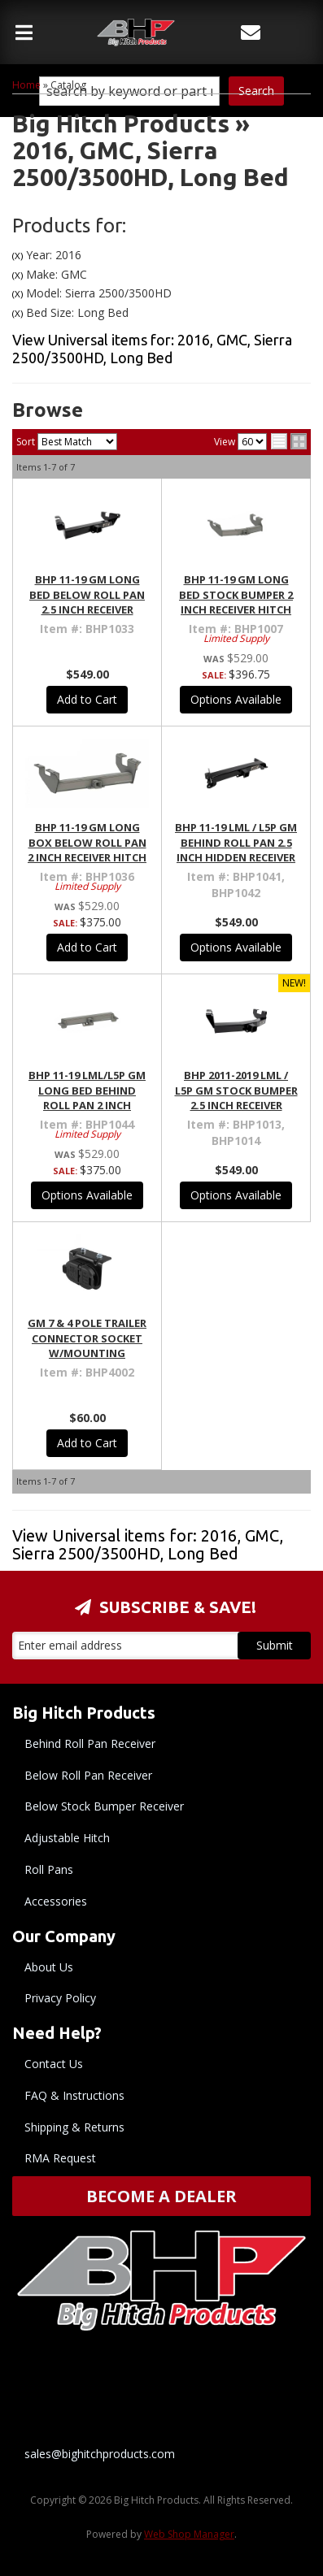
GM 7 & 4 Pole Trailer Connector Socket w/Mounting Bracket (87, 1345)
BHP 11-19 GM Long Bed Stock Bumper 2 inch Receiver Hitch (236, 594)
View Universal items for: (147, 1544)
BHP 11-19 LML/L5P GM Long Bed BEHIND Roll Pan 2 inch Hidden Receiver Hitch (87, 1105)
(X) (17, 255)
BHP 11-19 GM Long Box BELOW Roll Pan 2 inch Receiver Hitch (87, 842)
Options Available (236, 699)
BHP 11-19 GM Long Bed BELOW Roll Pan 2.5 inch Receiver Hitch (87, 601)
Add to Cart (87, 699)
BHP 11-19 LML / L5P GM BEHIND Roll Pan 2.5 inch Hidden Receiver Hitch (236, 849)
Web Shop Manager (189, 2534)
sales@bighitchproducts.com (99, 2453)
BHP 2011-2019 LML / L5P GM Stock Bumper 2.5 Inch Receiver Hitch (236, 1097)
